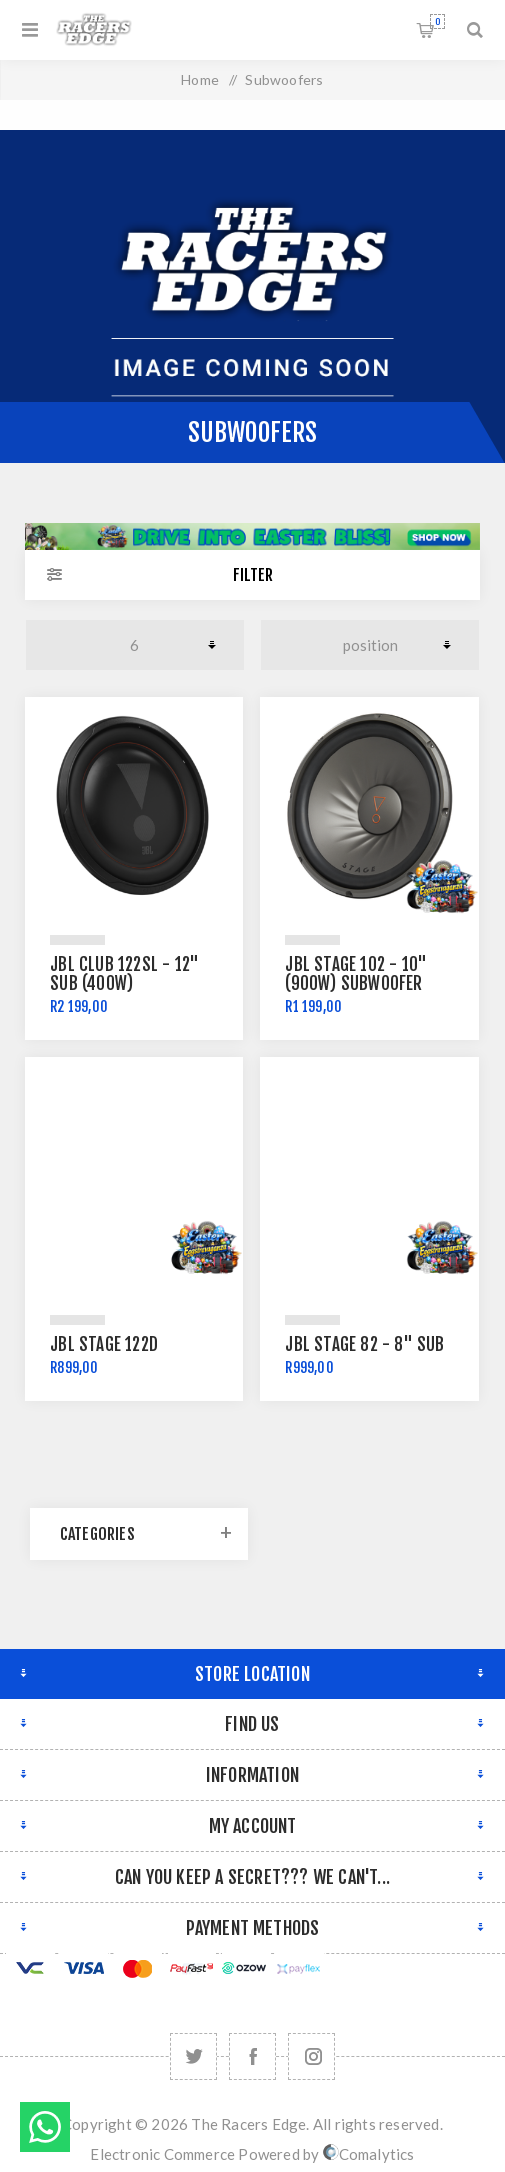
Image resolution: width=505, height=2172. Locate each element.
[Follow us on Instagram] (311, 2056)
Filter (253, 575)
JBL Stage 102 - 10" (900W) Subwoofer (356, 974)
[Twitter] (193, 2056)
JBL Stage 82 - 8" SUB (364, 1344)
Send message (45, 2127)
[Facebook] (252, 2056)
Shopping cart (437, 21)
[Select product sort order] (370, 645)
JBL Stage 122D (104, 1344)
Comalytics (369, 2154)
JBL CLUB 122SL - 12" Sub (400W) (124, 974)
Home (200, 79)
